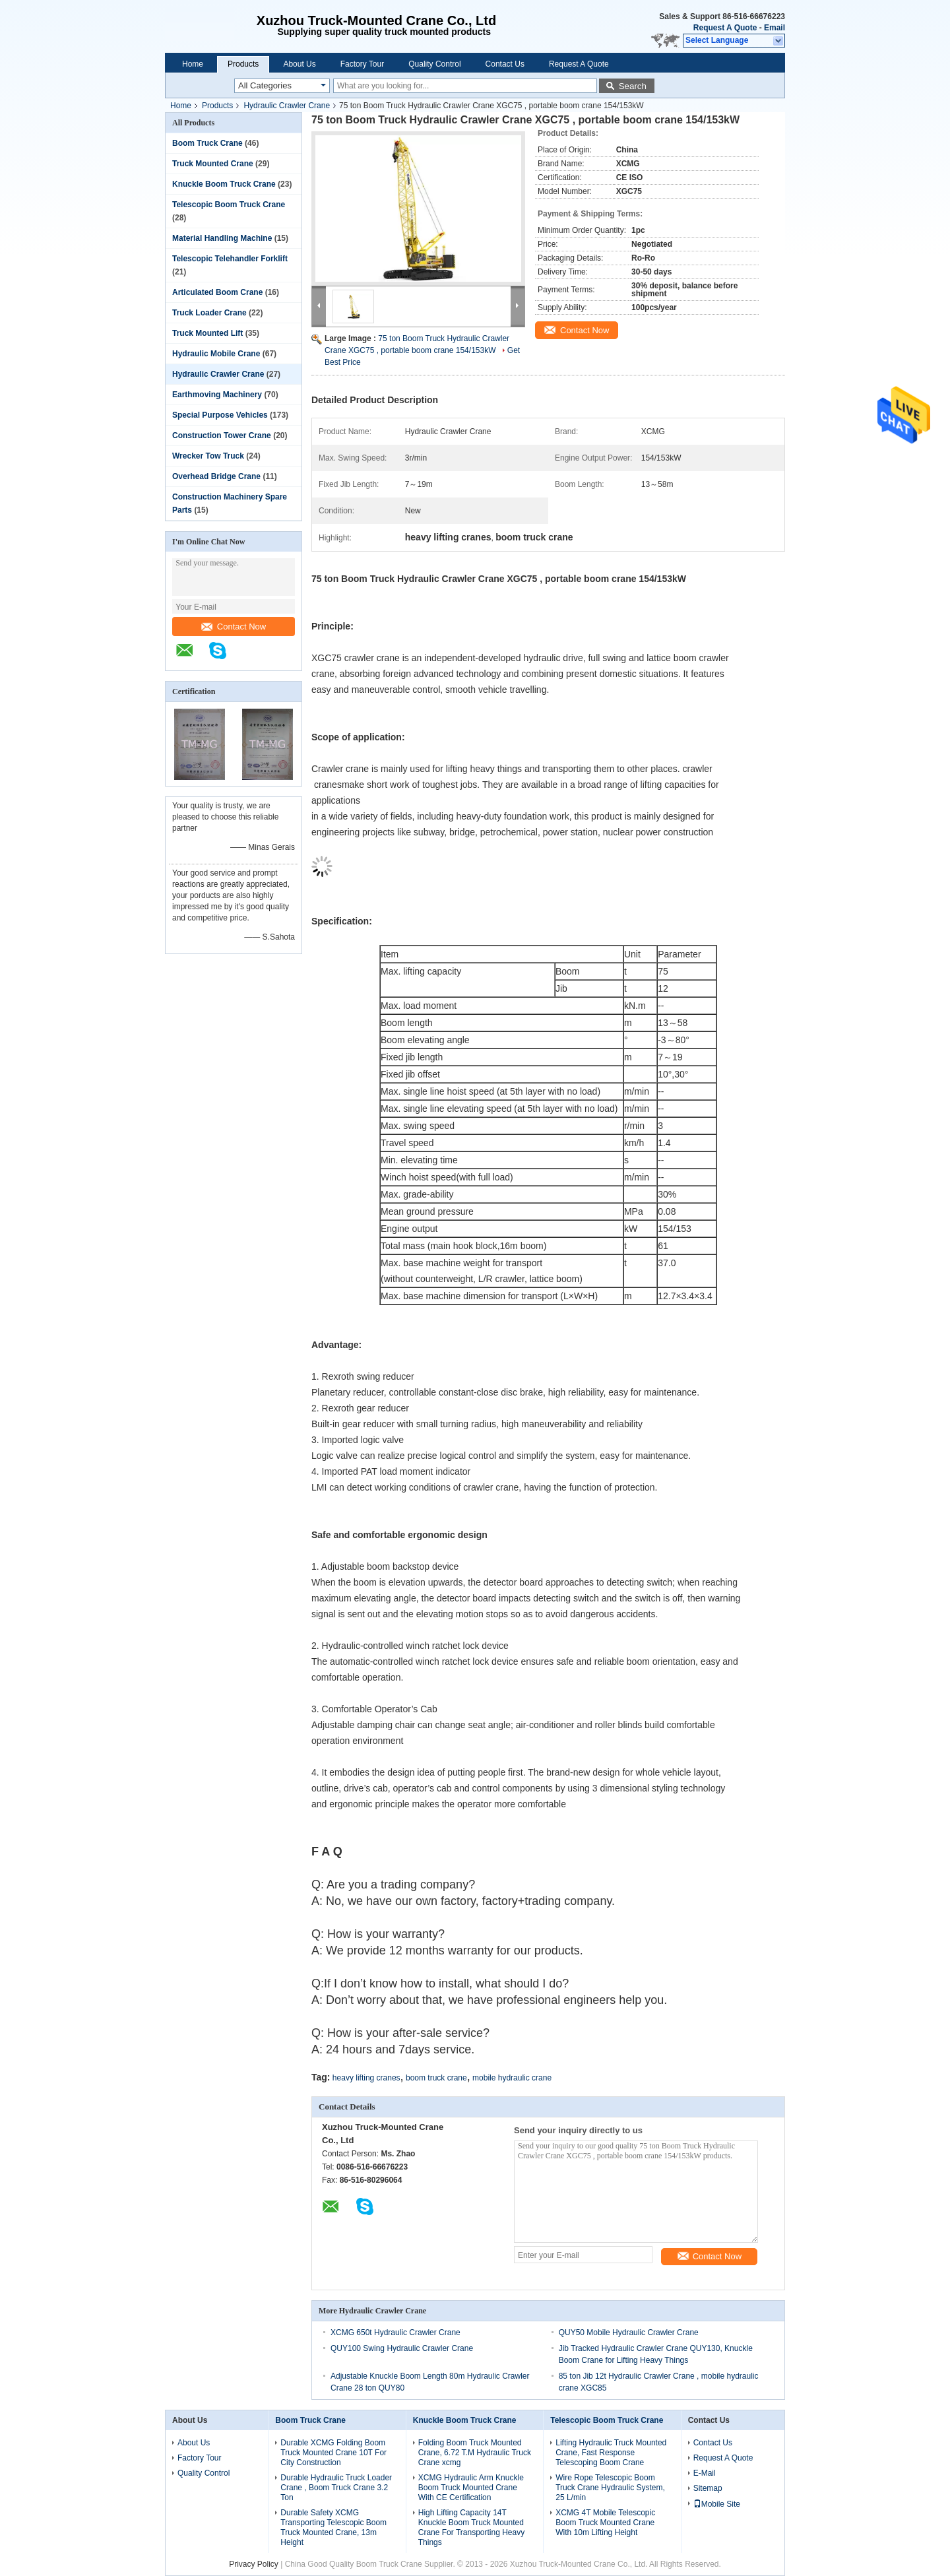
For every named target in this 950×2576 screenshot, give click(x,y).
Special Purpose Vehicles (220, 415)
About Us (299, 64)
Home (192, 64)
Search (633, 86)
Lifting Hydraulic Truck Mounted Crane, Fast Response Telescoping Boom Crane (610, 2452)
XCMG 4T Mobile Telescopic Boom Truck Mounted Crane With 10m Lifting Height (605, 2522)
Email (774, 27)
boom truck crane (436, 2077)
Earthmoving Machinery (217, 394)
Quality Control (434, 64)
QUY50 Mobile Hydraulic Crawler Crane (629, 2332)
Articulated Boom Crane (217, 292)
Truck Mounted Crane (212, 163)
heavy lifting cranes (366, 2077)
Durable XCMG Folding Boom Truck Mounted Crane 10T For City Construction (333, 2452)
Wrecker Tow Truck (208, 456)
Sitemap (707, 2488)
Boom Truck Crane (207, 143)
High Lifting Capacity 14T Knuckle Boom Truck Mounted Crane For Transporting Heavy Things (471, 2527)
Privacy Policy (253, 2564)
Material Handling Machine (222, 238)
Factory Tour (362, 64)
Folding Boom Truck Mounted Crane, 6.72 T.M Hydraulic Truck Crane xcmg (474, 2452)
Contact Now (233, 626)
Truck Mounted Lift (207, 333)
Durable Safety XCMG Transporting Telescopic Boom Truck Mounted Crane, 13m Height (333, 2527)
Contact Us (505, 64)
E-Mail (704, 2473)
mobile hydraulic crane (512, 2077)
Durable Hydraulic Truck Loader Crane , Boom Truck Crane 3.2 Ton (336, 2487)
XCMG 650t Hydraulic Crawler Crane (395, 2332)
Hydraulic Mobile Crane (216, 353)
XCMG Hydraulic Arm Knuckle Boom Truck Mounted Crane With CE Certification (471, 2487)
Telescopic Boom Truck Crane (228, 204)
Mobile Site (716, 2504)
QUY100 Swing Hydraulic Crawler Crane (402, 2348)
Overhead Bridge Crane (216, 476)
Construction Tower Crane (221, 435)
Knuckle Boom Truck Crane (224, 184)
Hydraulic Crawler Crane (286, 105)
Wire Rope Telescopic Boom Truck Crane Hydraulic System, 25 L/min (610, 2487)
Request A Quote (725, 27)
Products (243, 64)
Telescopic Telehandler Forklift (230, 258)
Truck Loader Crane (209, 312)
